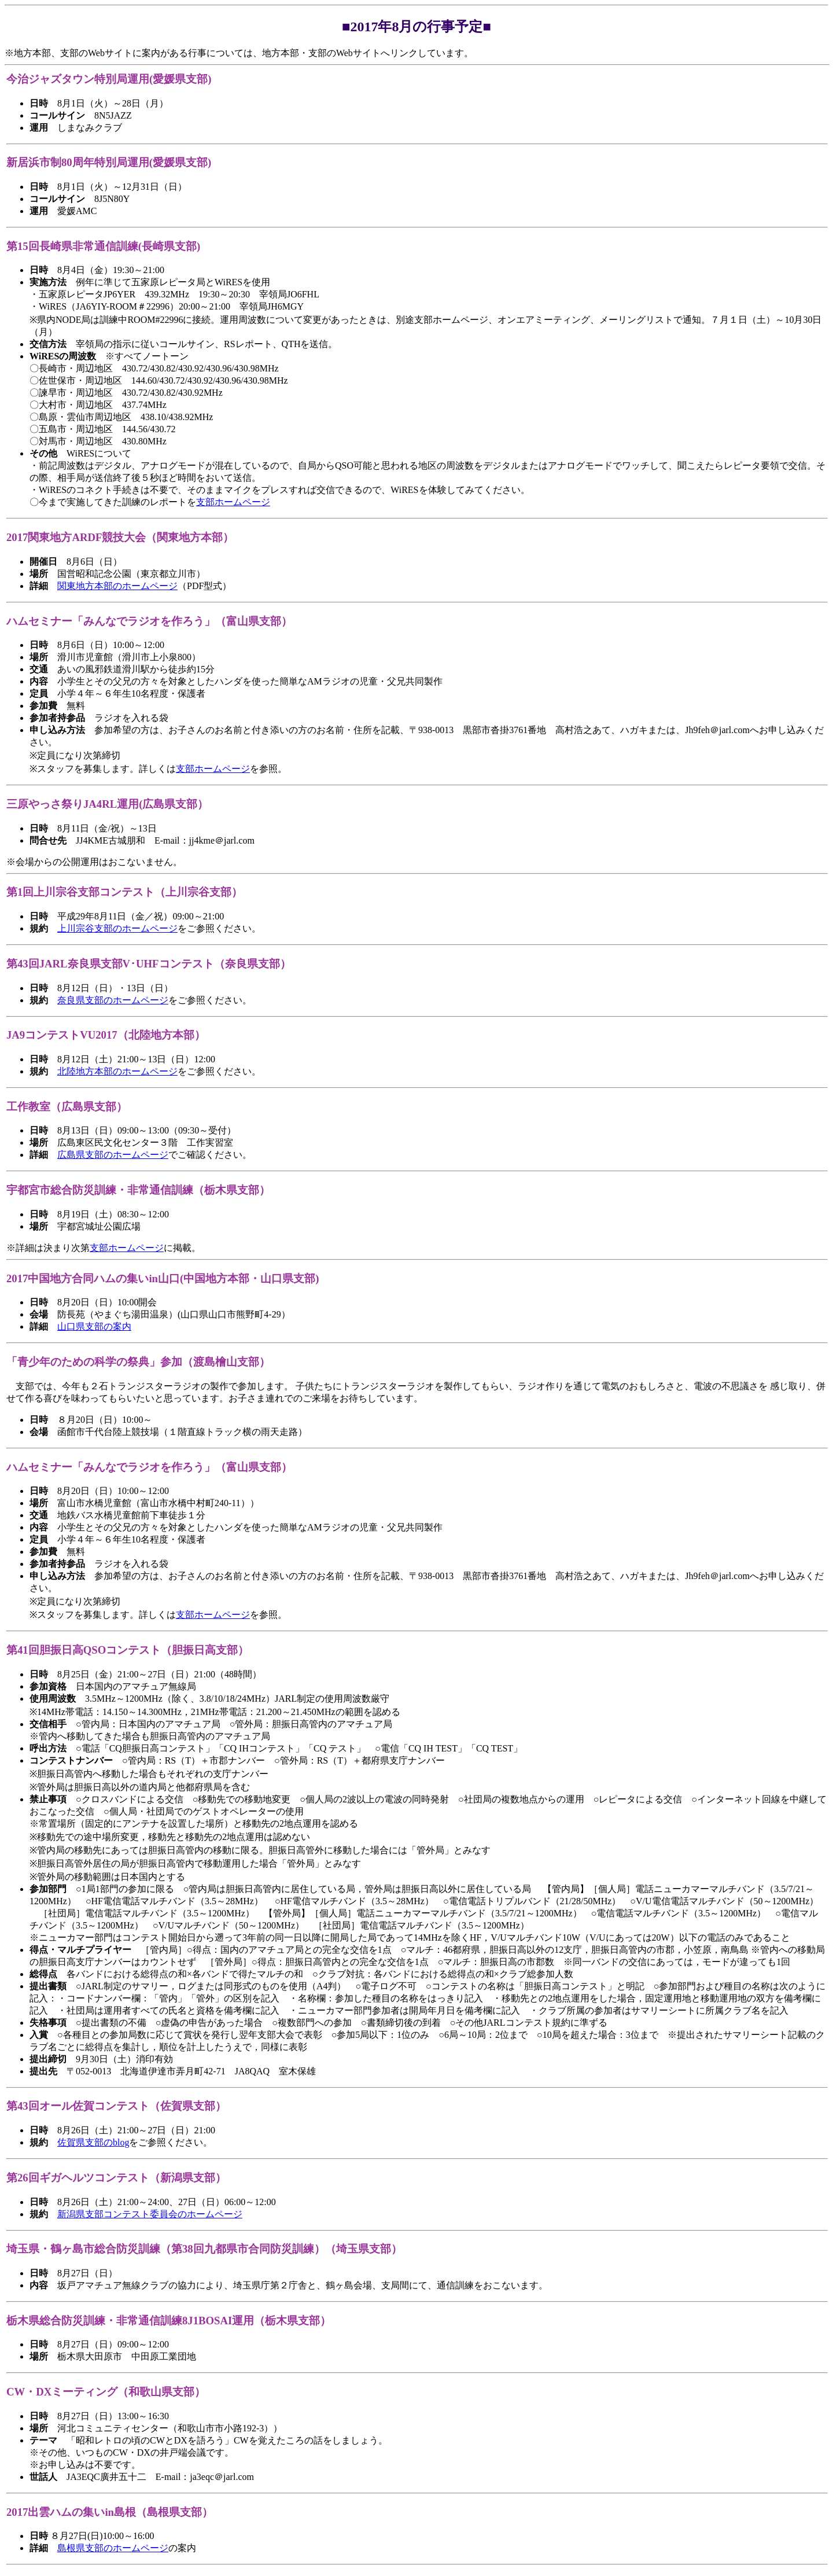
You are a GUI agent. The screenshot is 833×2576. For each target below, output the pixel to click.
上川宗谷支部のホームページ (117, 928)
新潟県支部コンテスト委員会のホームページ (149, 2214)
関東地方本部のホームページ (117, 586)
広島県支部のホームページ (112, 1155)
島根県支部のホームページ (112, 2548)
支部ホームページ (233, 502)
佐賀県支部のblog (93, 2142)
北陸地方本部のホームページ (117, 1071)
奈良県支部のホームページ (112, 1000)
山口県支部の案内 (94, 1326)
